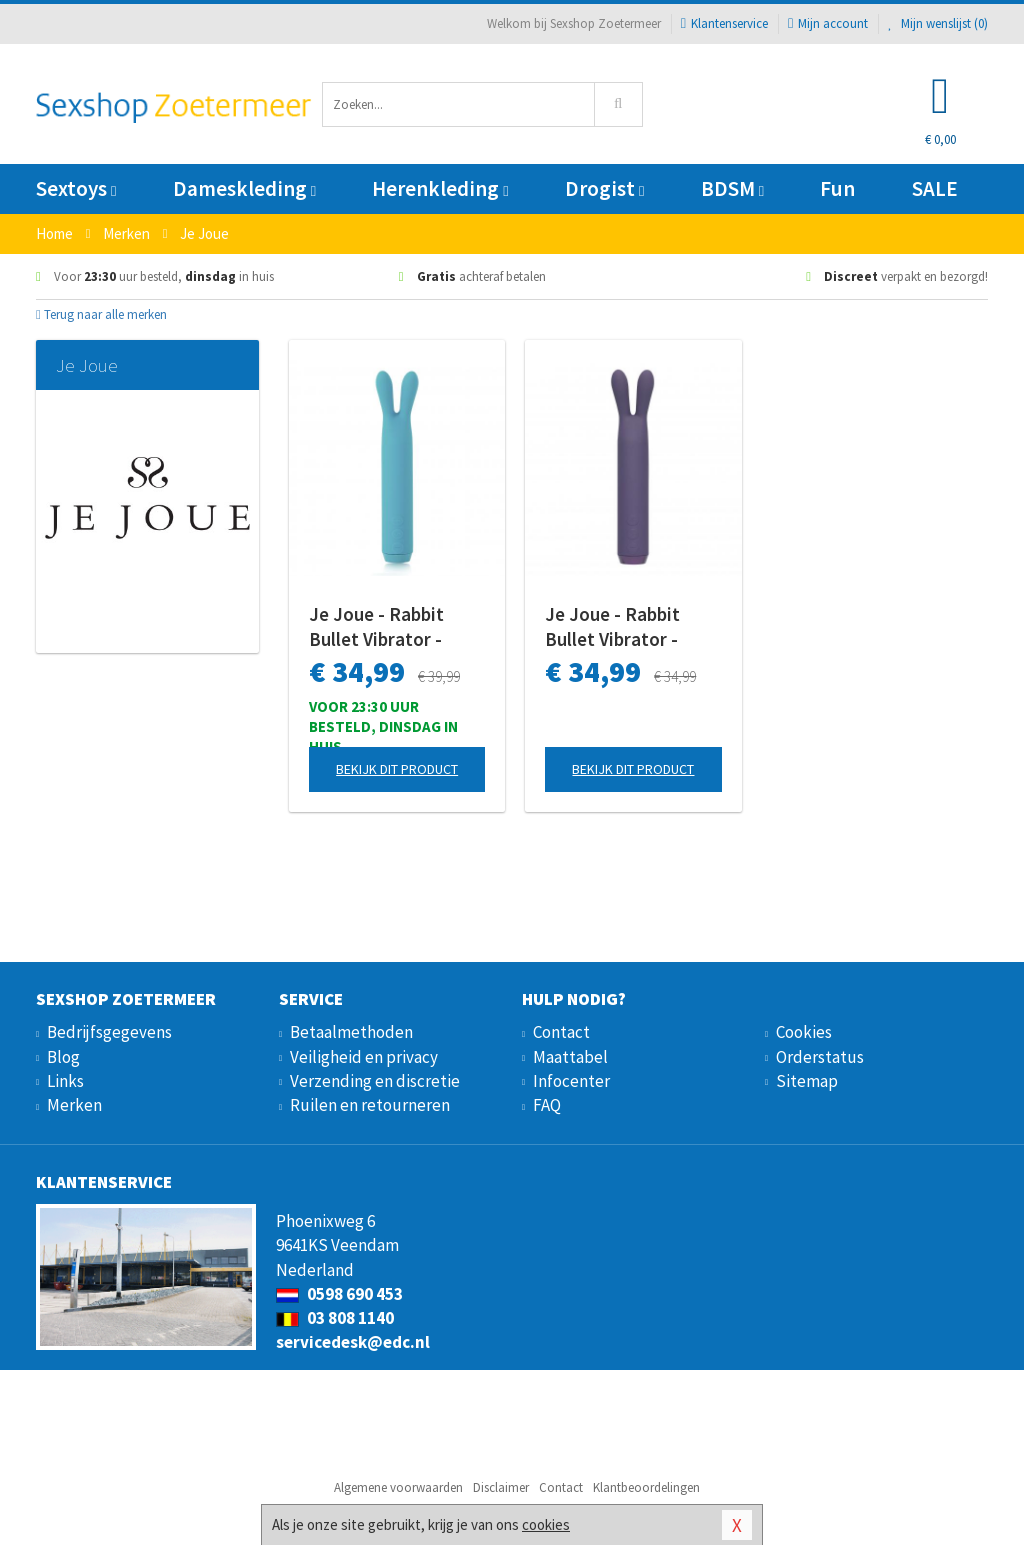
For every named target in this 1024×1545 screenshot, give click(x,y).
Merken (74, 1105)
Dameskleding (244, 188)
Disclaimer (501, 1487)
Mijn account (828, 23)
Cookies (804, 1032)
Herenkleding (440, 188)
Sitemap (807, 1081)
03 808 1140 (335, 1318)
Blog (63, 1057)
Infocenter (571, 1081)
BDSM (732, 188)
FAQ (547, 1105)
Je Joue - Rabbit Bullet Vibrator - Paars (612, 627)
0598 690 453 (339, 1294)
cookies (546, 1524)
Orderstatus (820, 1057)
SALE (935, 188)
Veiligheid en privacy (364, 1057)
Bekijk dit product (397, 769)
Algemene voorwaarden (398, 1487)
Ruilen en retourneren (370, 1105)
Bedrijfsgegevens (109, 1032)
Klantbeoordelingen (646, 1487)
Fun (837, 188)
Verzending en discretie (375, 1081)
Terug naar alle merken (101, 314)
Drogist (604, 188)
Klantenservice (724, 23)
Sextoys (76, 188)
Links (65, 1081)
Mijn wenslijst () (938, 23)
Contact (561, 1032)
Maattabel (570, 1057)
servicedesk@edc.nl (353, 1342)
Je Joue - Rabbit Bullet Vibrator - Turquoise (376, 627)
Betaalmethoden (351, 1032)
